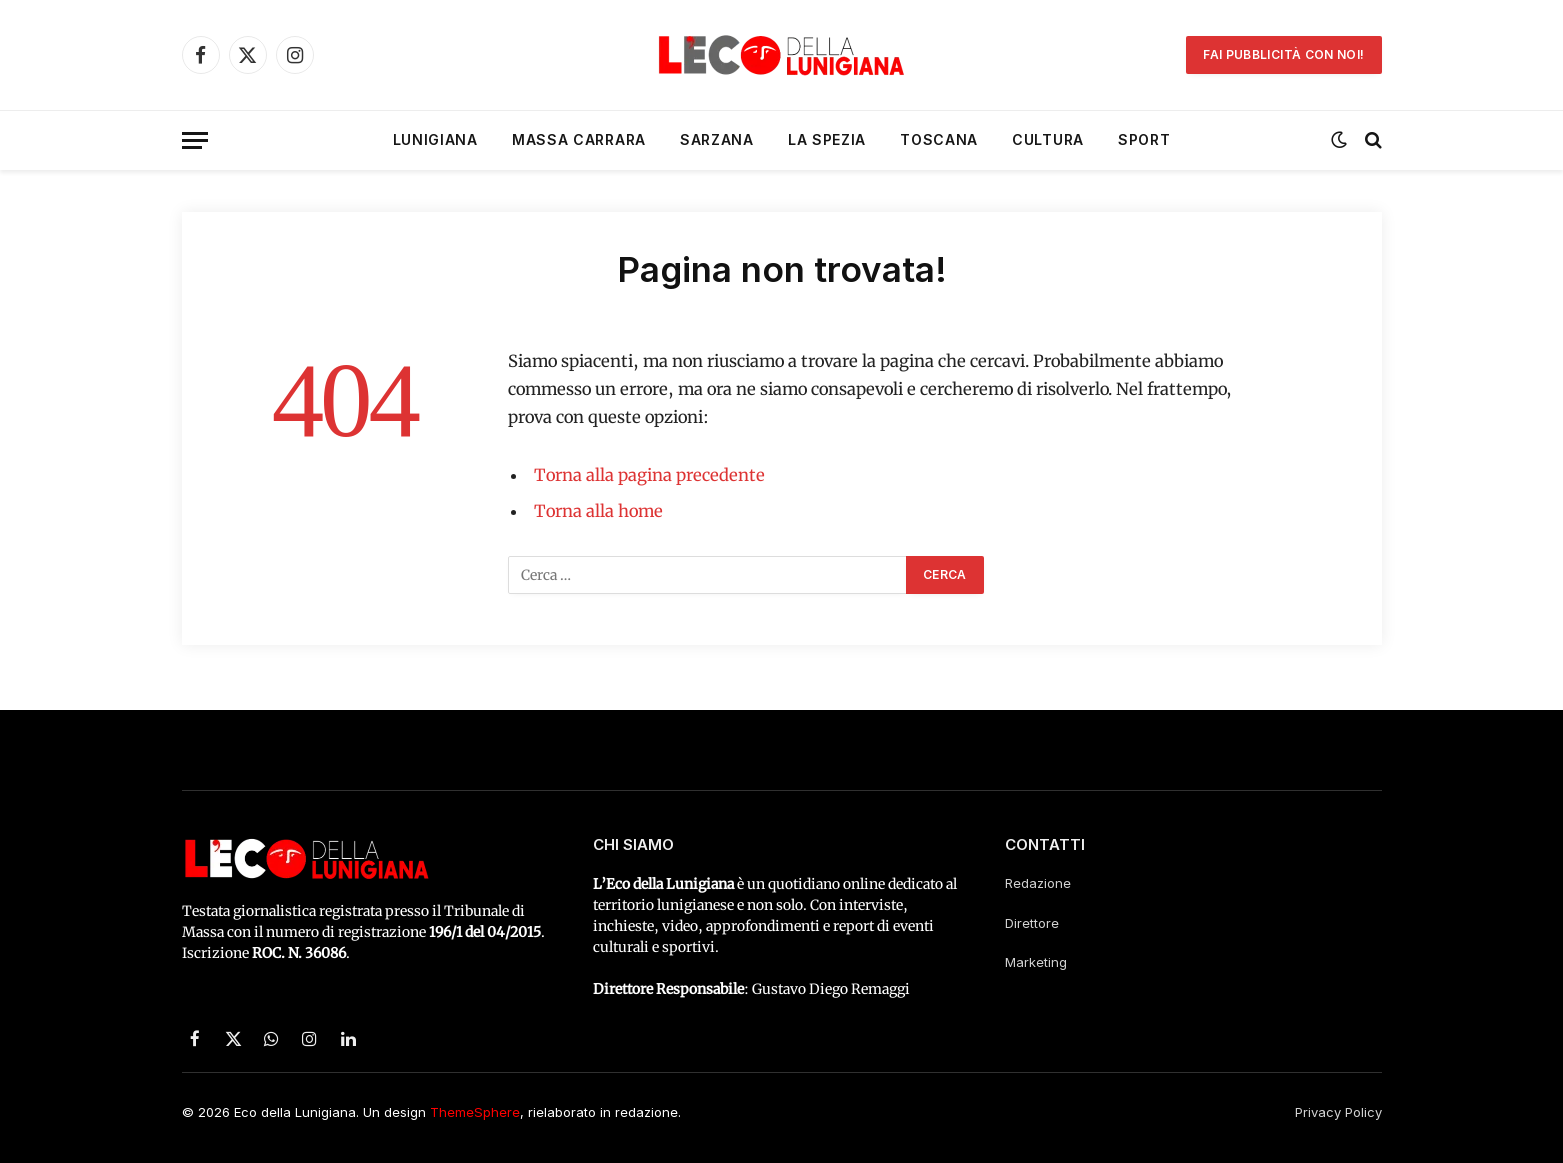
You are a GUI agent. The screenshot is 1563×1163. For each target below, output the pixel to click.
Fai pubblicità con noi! (1283, 54)
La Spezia (827, 139)
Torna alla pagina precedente (649, 475)
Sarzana (717, 139)
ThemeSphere (475, 1112)
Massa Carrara (579, 139)
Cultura (1048, 139)
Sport (1144, 139)
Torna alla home (598, 511)
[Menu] (195, 140)
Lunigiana (435, 139)
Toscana (939, 139)
